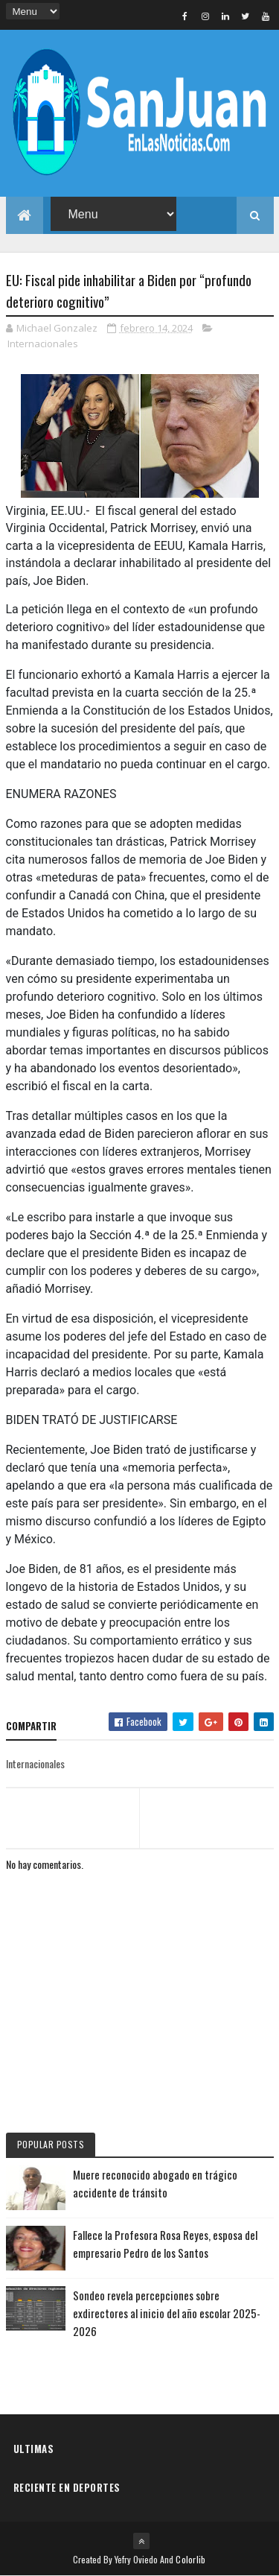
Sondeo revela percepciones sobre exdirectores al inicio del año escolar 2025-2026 (166, 2313)
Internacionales (42, 343)
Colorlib (190, 2559)
